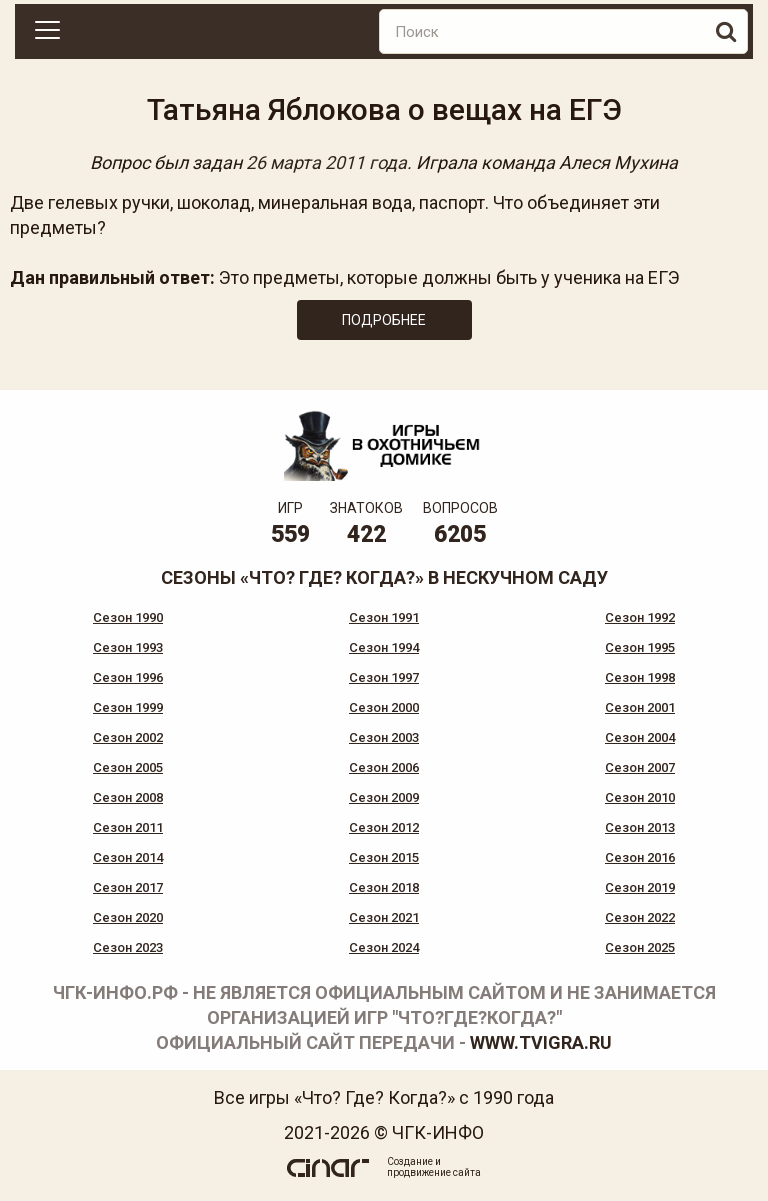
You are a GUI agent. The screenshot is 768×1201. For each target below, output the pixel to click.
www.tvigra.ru (541, 1042)
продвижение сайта (434, 1172)
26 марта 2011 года (326, 162)
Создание (410, 1161)
